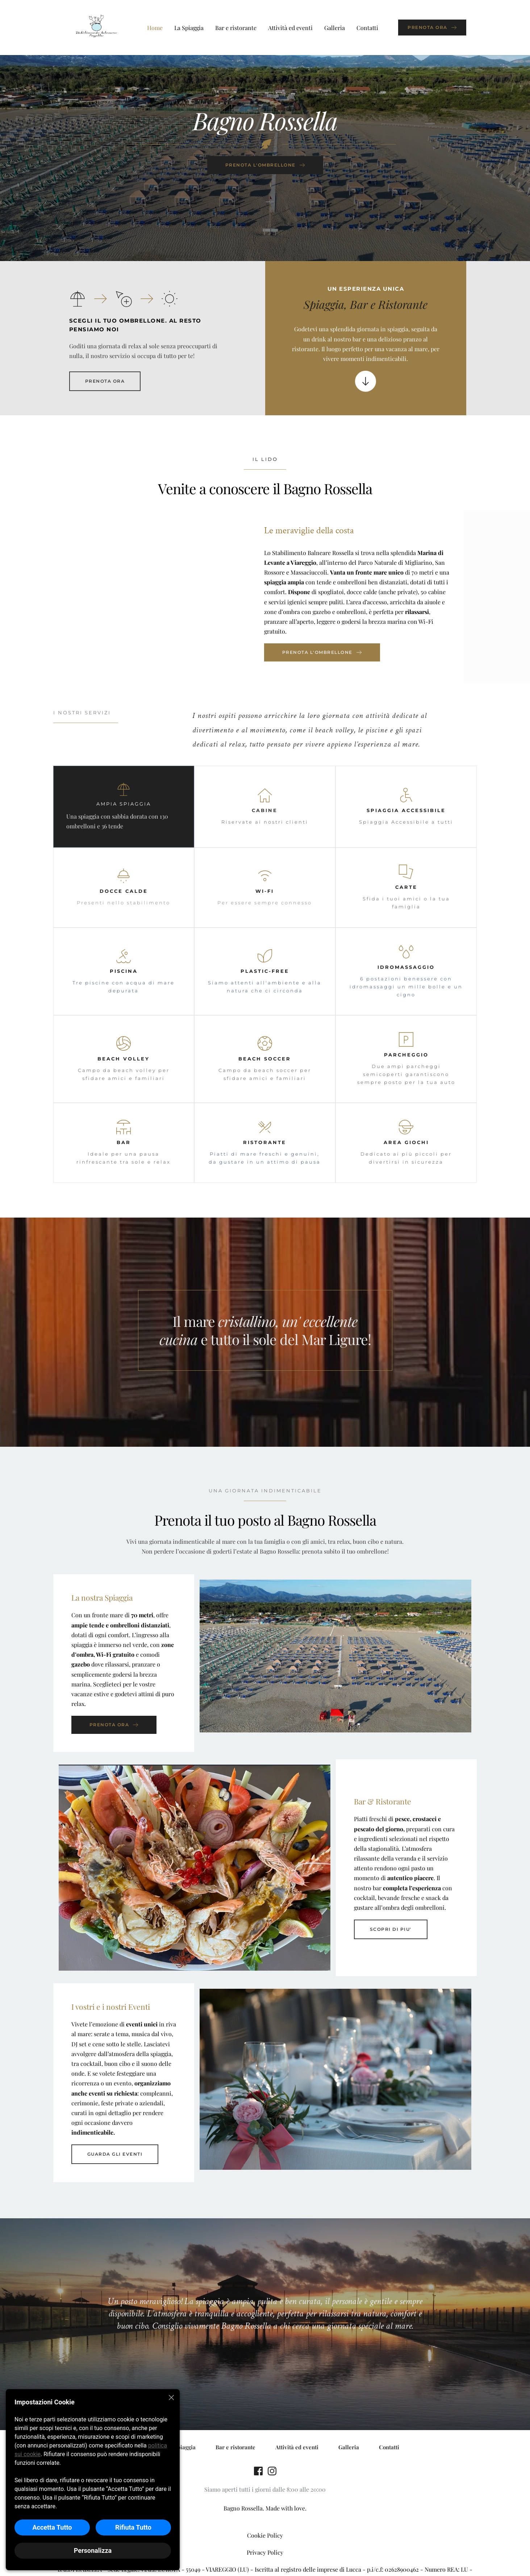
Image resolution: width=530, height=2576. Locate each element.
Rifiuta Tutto (133, 2527)
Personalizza (93, 2550)
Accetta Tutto (52, 2527)
